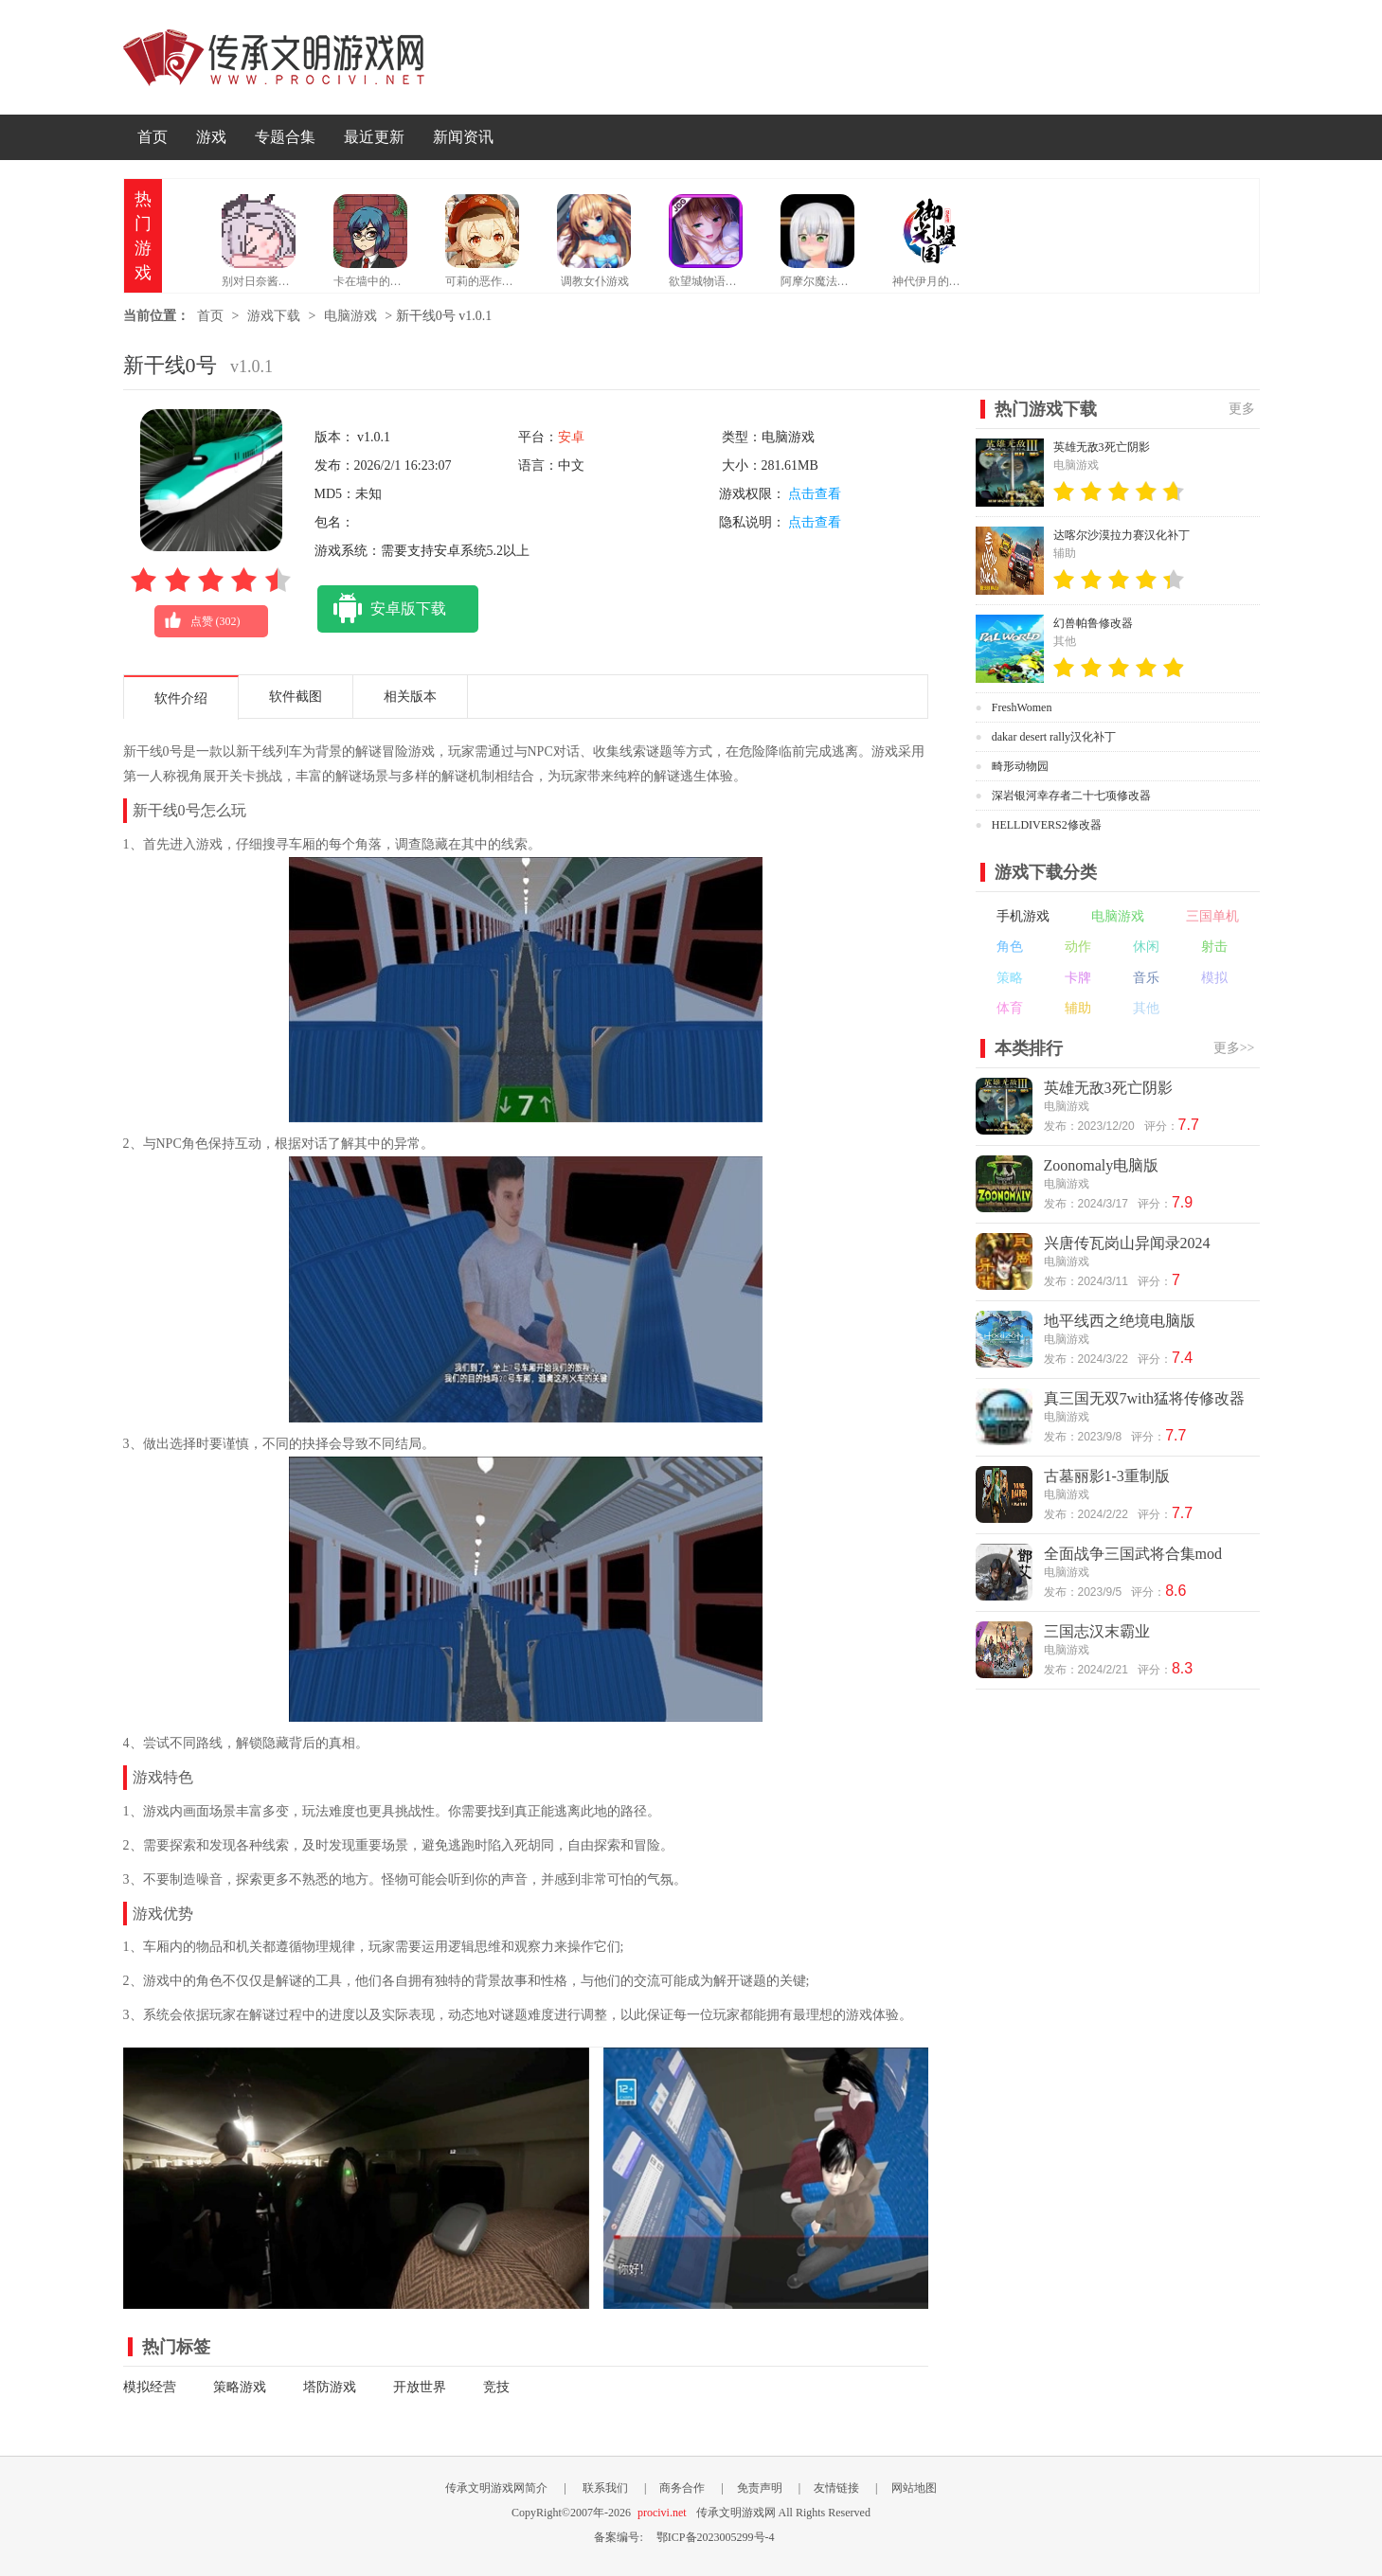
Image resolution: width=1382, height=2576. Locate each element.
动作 (1078, 946)
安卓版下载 (381, 609)
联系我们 (605, 2488)
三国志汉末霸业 (1097, 1631)
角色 (1009, 946)
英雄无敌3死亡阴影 (1101, 447)
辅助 (1078, 1008)
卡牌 (1078, 978)
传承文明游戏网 (273, 57)
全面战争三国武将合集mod (1133, 1554)
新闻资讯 (463, 137)
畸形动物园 (1020, 766)
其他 (1146, 1008)
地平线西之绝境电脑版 (1119, 1321)
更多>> (1234, 1048)
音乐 (1146, 978)
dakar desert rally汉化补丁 (1054, 736)
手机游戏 (1023, 916)
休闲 (1146, 946)
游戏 (211, 137)
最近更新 (374, 137)
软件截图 (295, 696)
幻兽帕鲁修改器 (1093, 623)
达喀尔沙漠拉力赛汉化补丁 (1121, 535)
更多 (1242, 409)
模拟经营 (149, 2387)
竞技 (496, 2387)
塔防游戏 (329, 2387)
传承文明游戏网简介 (496, 2488)
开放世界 (419, 2387)
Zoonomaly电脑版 (1101, 1165)
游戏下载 (273, 316)
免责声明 (759, 2488)
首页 (152, 137)
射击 (1214, 946)
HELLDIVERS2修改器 (1047, 825)
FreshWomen (1022, 707)
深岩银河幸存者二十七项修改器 (1071, 795)
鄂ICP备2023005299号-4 (715, 2537)
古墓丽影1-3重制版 (1107, 1476)
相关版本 (410, 696)
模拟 (1214, 978)
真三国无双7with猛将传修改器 (1144, 1398)
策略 (1009, 978)
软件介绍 (180, 698)
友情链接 (836, 2488)
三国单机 (1212, 916)
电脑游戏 (350, 316)
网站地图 (914, 2488)
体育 (1009, 1008)
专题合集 (285, 137)
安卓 (571, 437)
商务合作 (682, 2488)
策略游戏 (239, 2387)
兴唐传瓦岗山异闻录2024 (1127, 1243)
